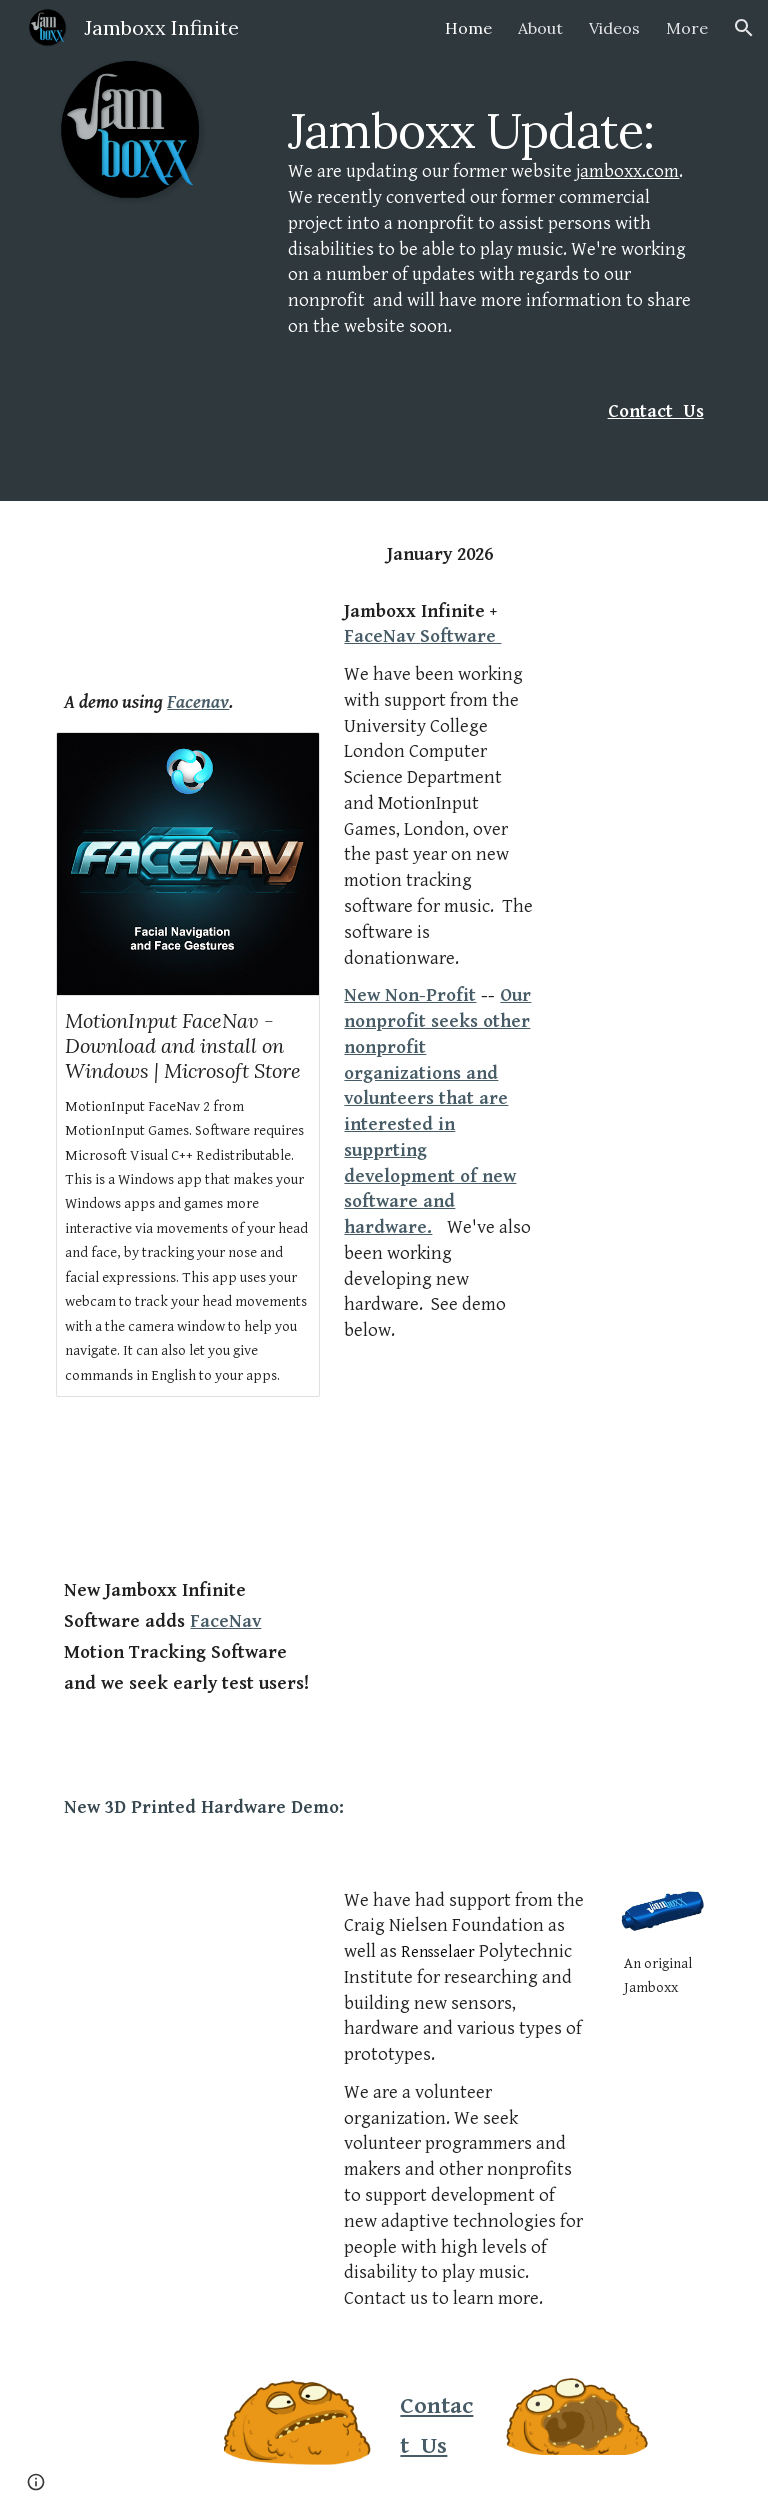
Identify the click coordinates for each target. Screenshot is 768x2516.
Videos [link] (614, 28)
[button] (744, 28)
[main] (495, 221)
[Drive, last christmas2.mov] (187, 1954)
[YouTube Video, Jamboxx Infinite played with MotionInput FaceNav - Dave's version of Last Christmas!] (187, 599)
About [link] (540, 28)
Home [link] (468, 28)
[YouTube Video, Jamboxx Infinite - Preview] (187, 1487)
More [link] (687, 28)
